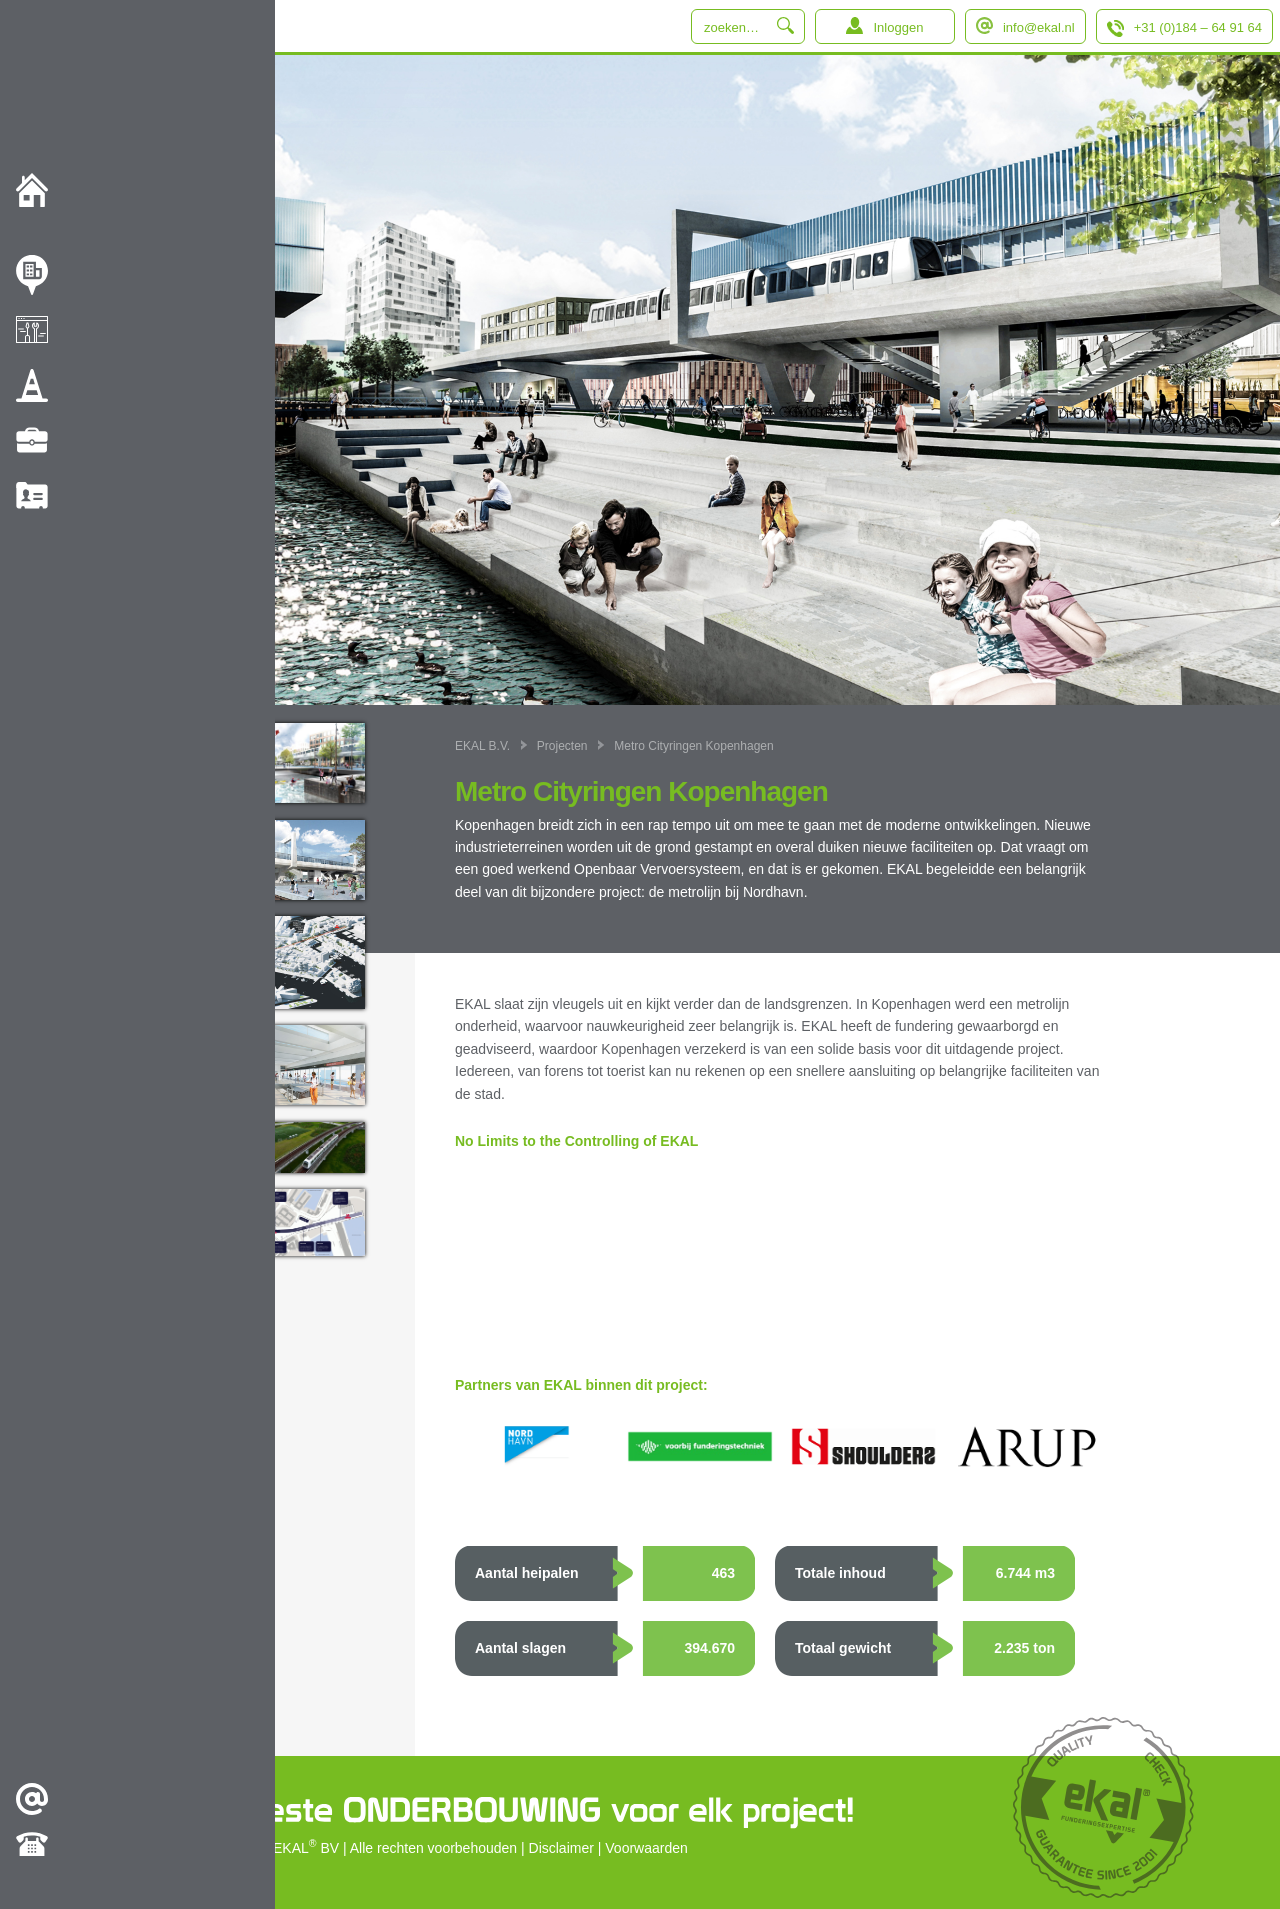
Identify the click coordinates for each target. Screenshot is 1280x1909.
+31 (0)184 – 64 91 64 (1198, 27)
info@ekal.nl (1039, 27)
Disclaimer (561, 1848)
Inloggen (898, 27)
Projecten (562, 746)
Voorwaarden (646, 1848)
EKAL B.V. (482, 746)
